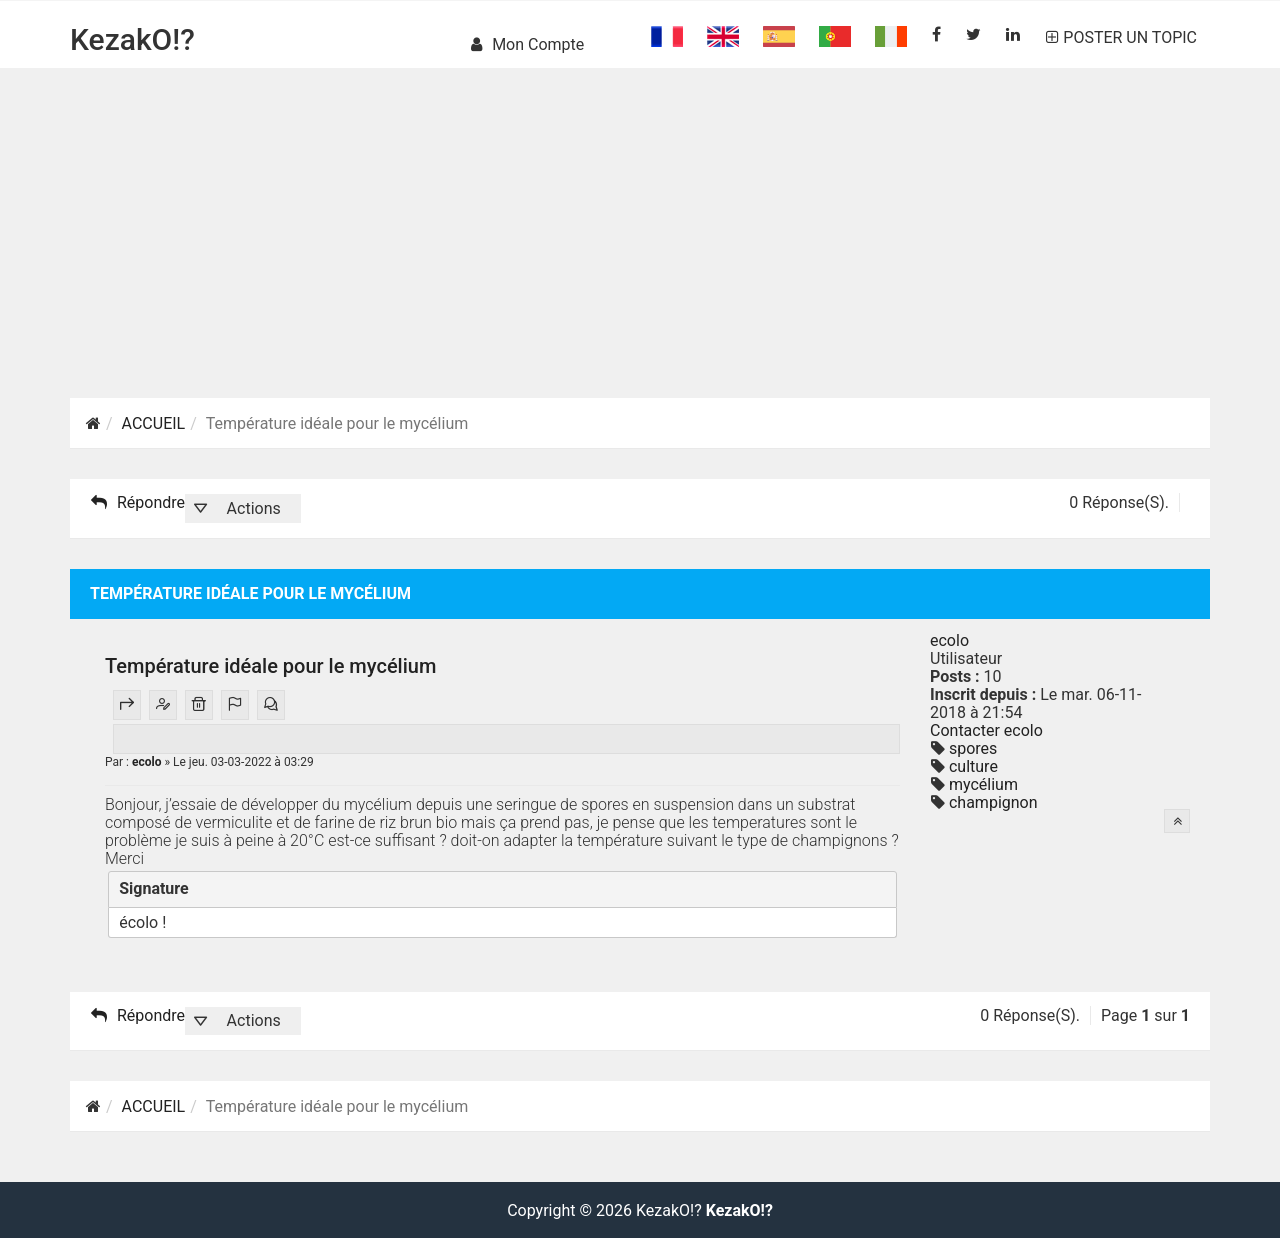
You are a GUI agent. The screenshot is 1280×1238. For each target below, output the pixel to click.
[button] (243, 508)
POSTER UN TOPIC (1121, 37)
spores (971, 748)
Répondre (138, 503)
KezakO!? (132, 39)
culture (971, 766)
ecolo (148, 762)
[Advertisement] (640, 258)
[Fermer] (876, 888)
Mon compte (527, 44)
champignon (991, 802)
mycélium (981, 784)
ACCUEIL (154, 423)
